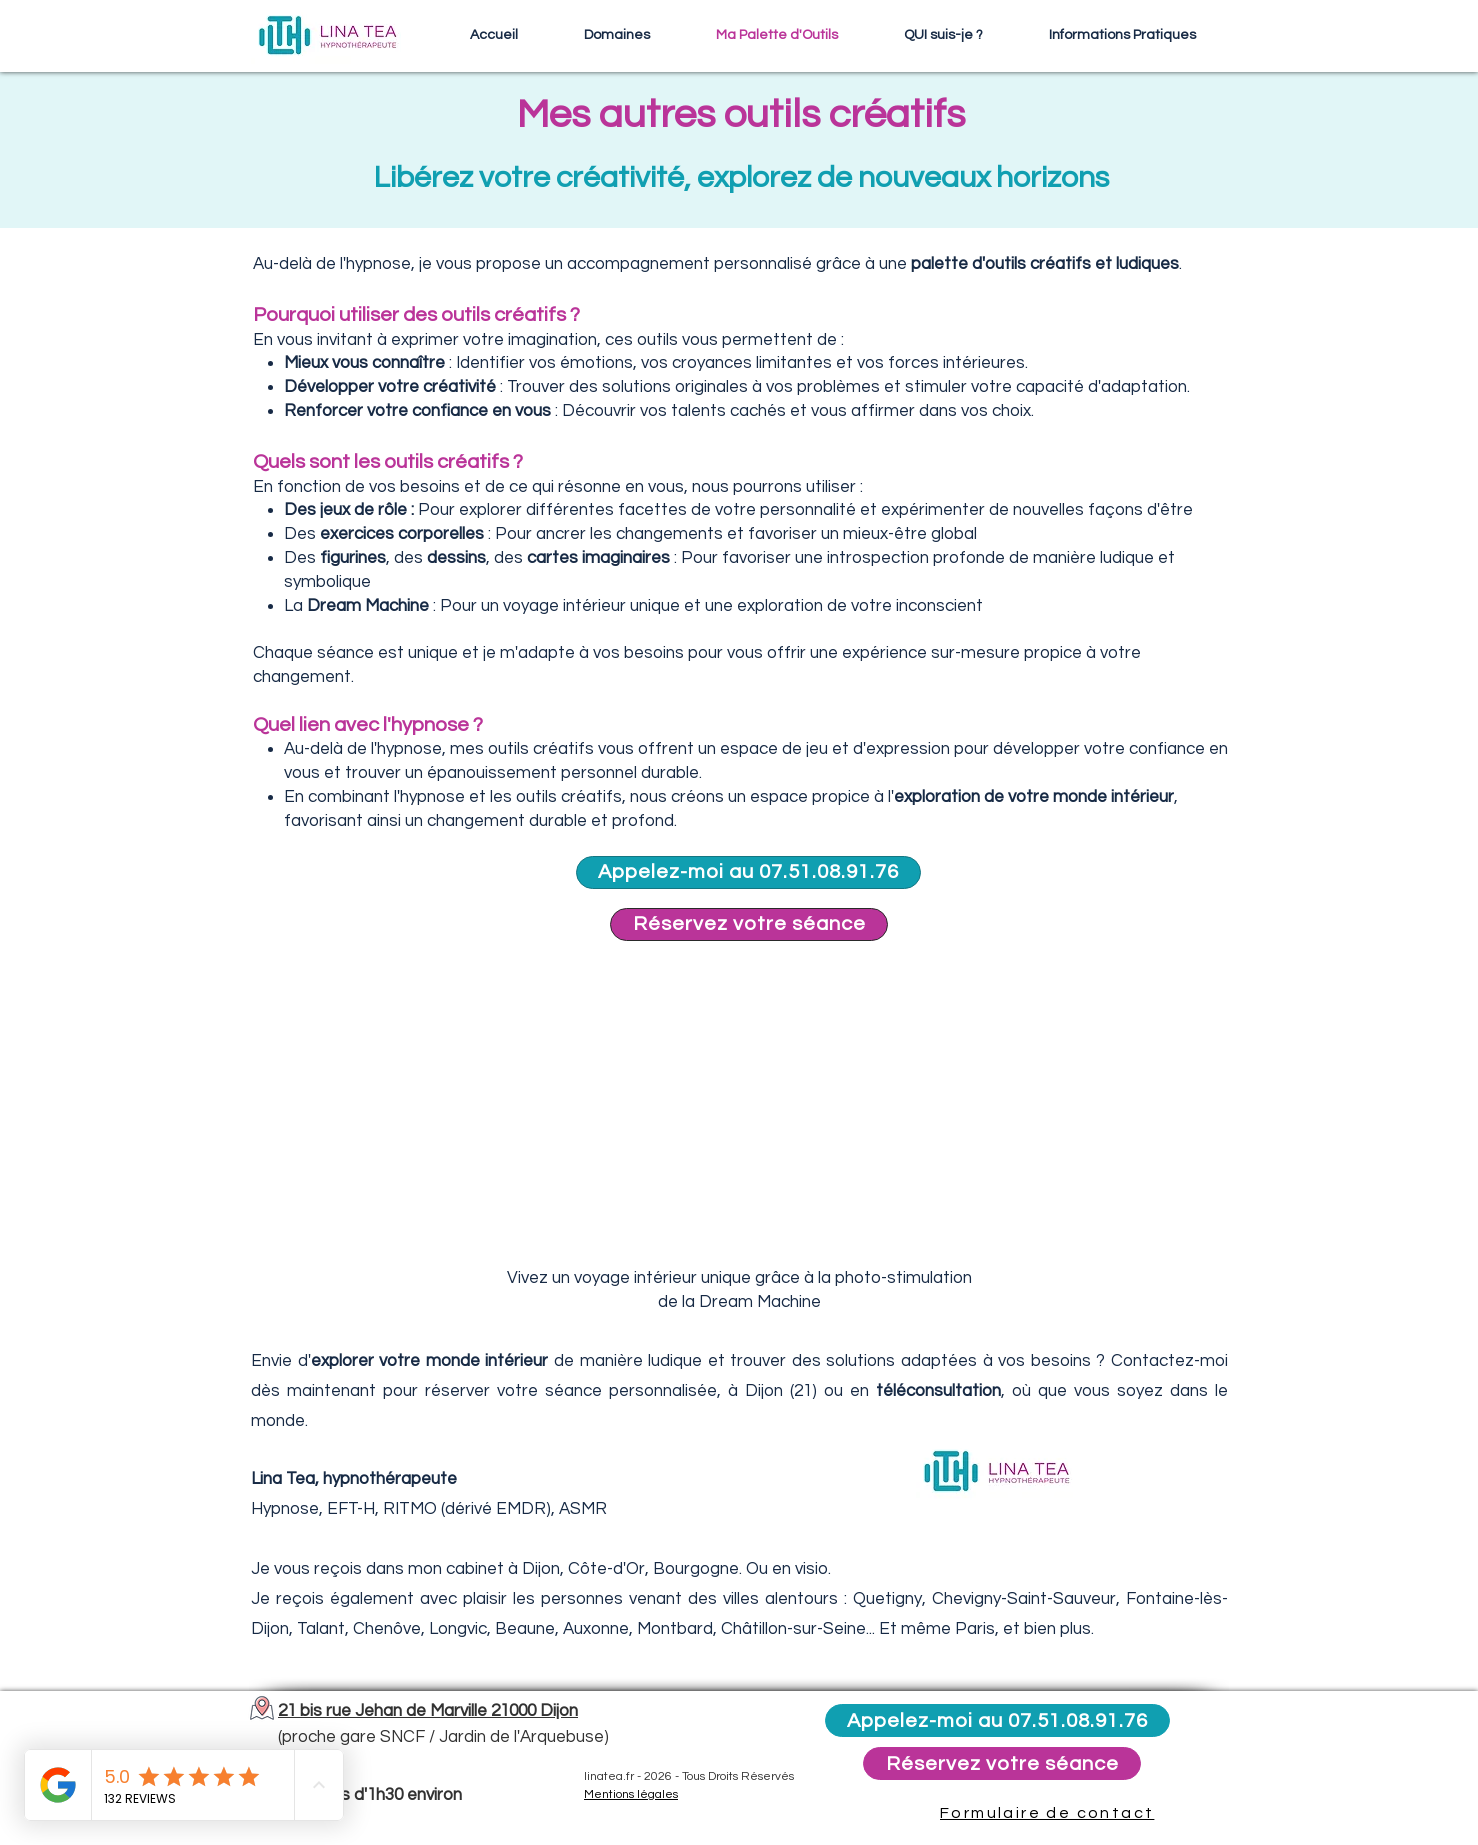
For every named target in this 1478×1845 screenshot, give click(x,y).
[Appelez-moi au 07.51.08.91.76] (748, 872)
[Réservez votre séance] (749, 924)
